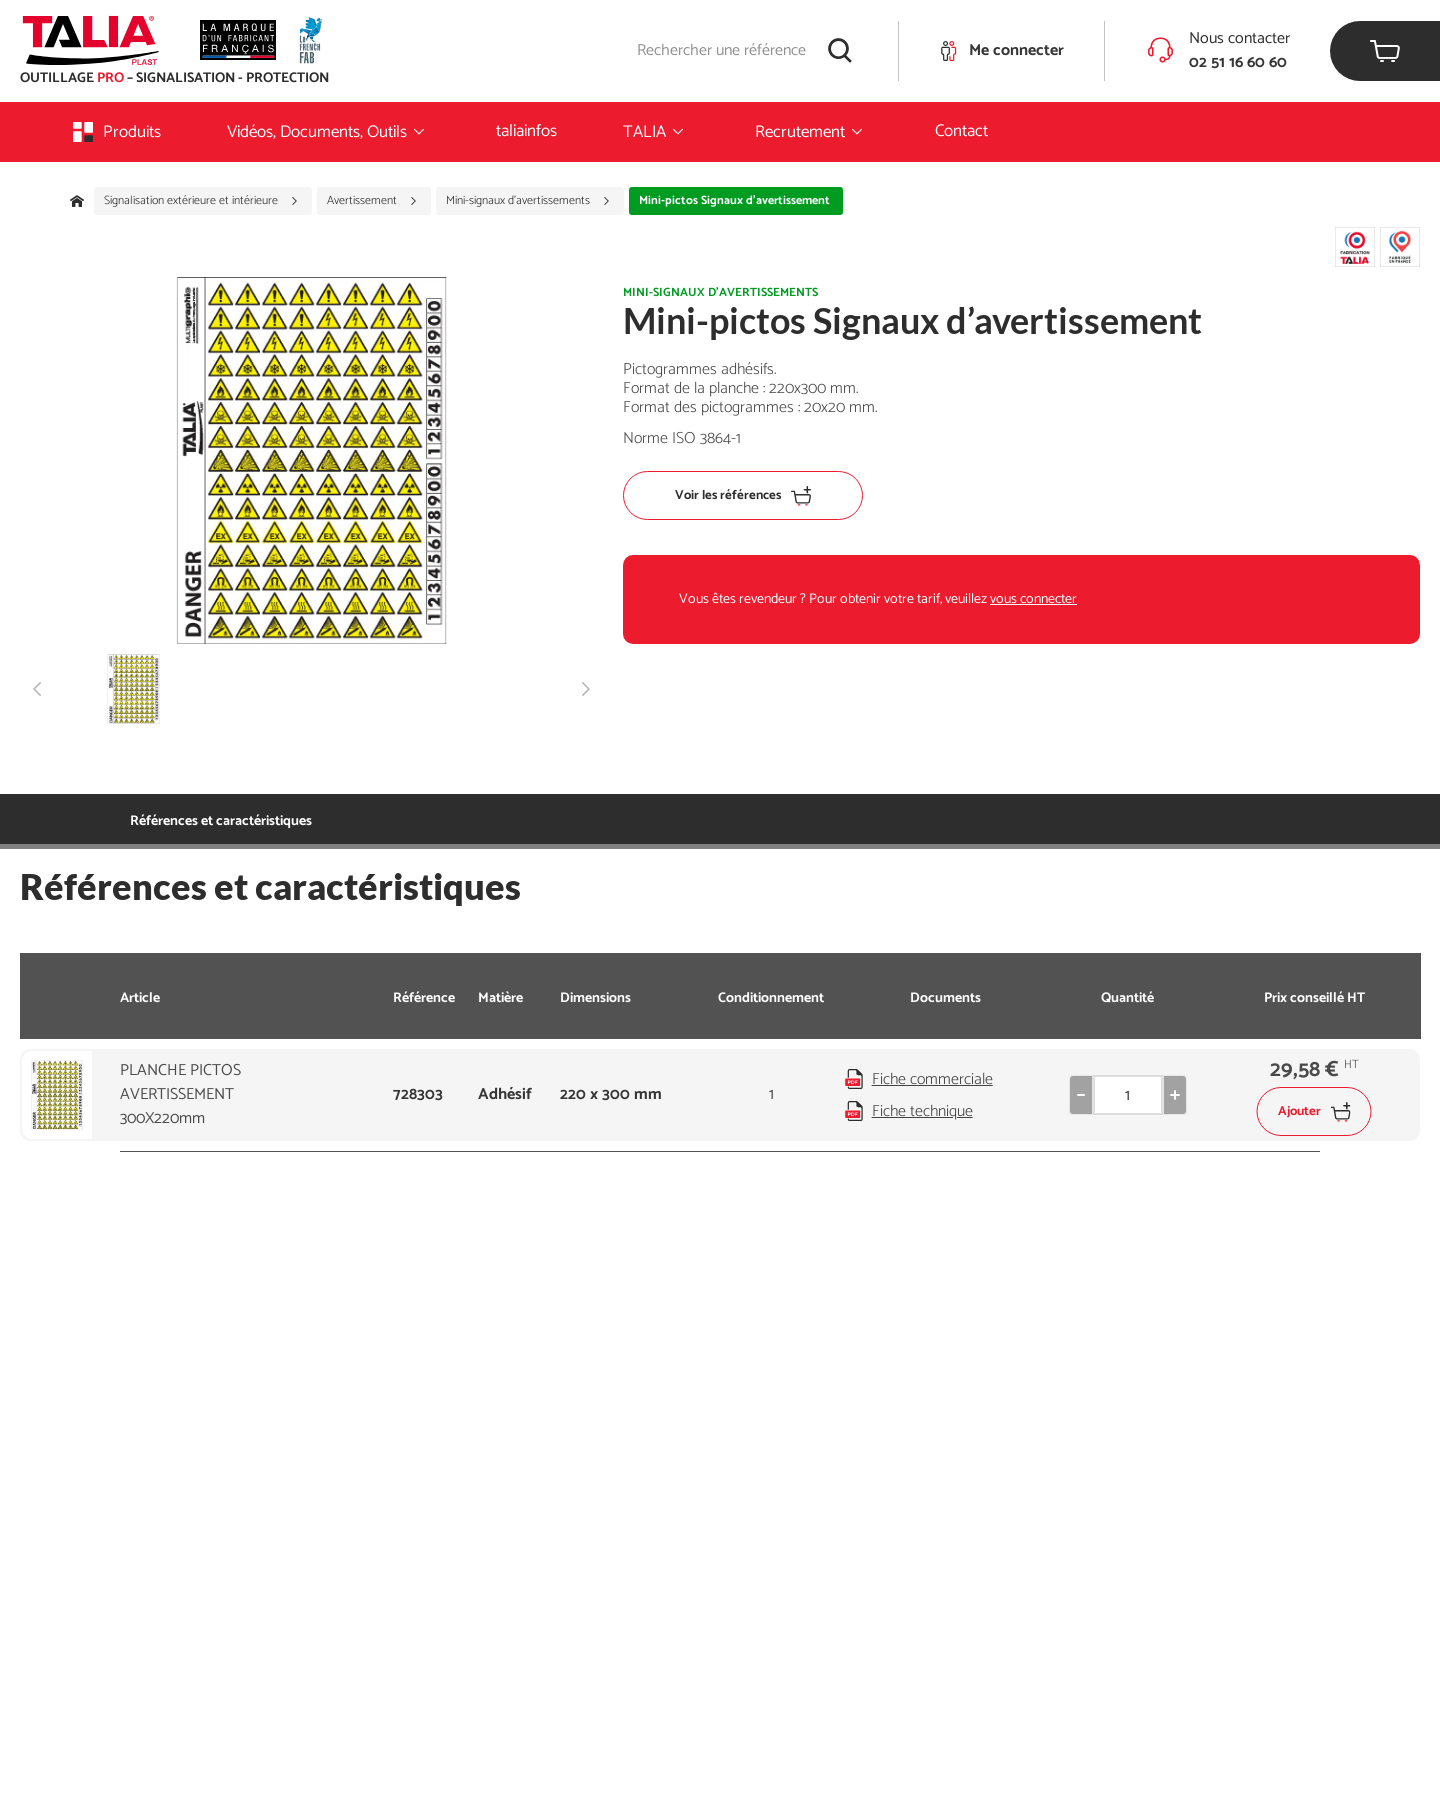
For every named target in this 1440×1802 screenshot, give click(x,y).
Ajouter (1314, 1111)
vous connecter (1033, 599)
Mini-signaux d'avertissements (528, 201)
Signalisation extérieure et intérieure (201, 201)
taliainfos (526, 131)
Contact (961, 131)
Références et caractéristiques (221, 821)
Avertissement (372, 201)
